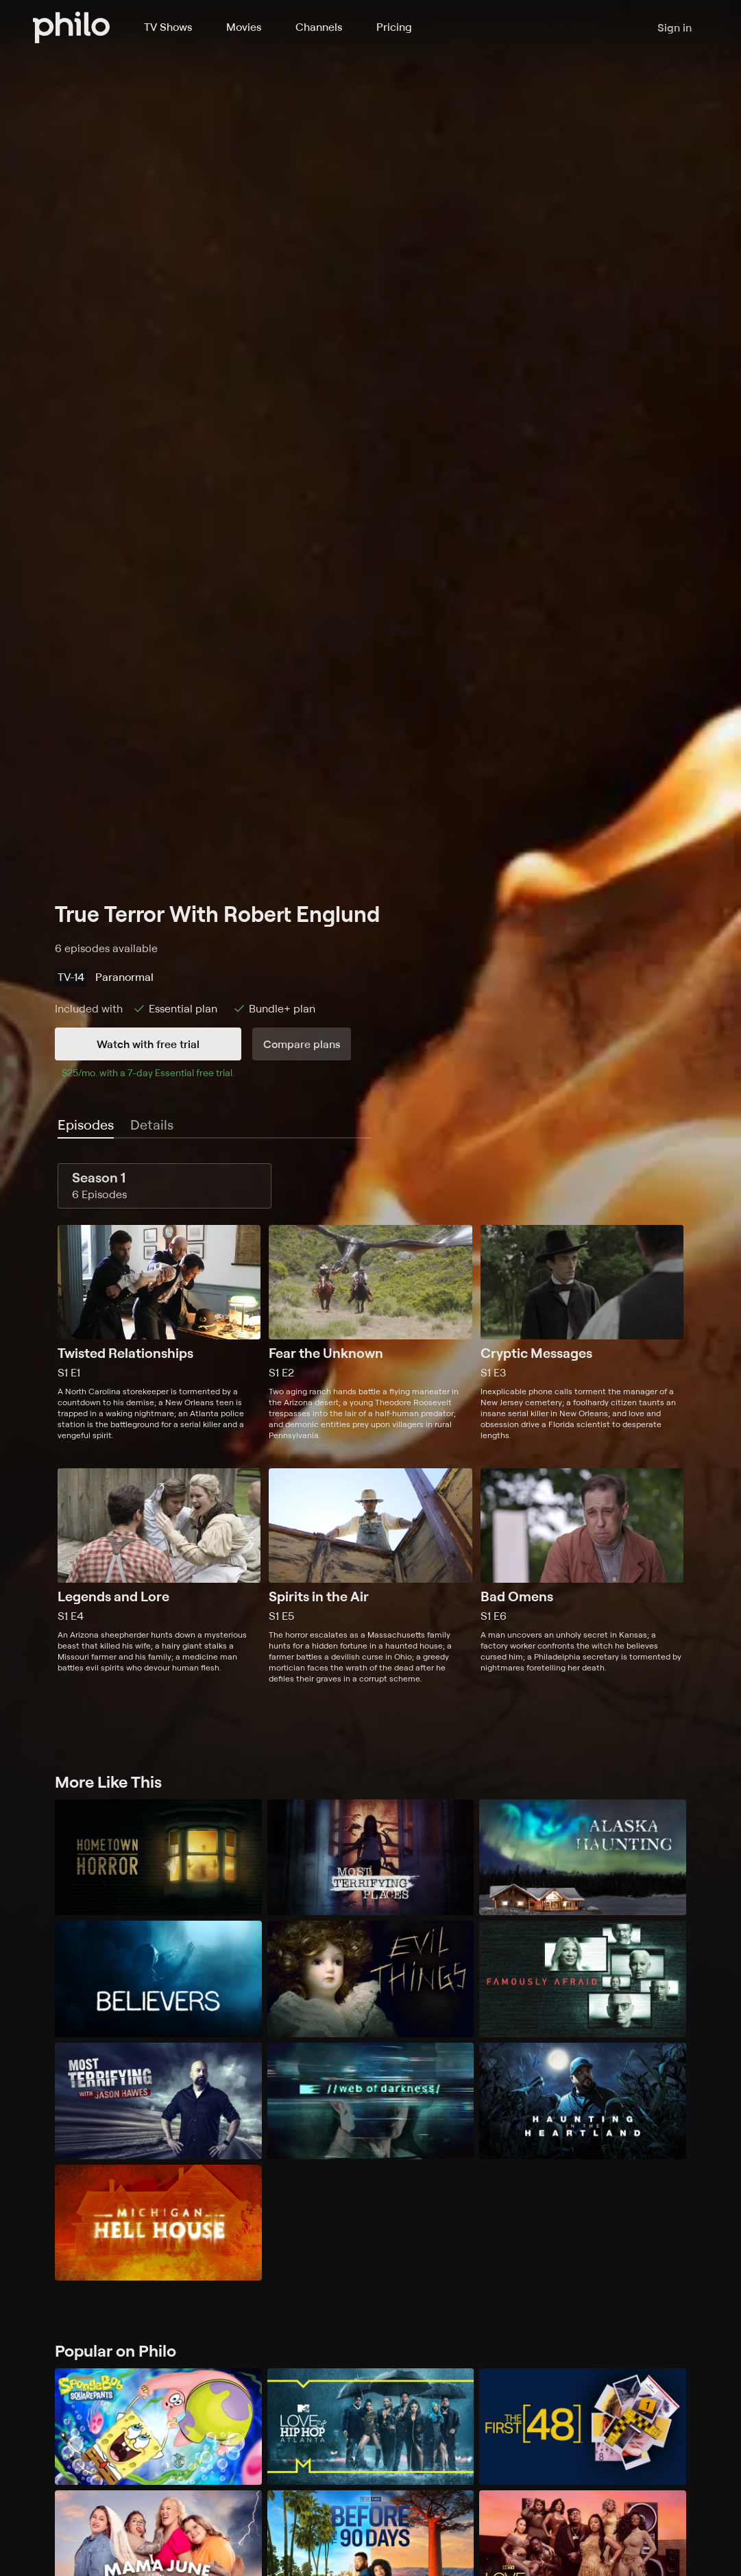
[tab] (86, 1126)
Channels (318, 27)
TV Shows (168, 27)
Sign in (674, 27)
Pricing (394, 27)
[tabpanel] (370, 1423)
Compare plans (301, 1044)
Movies (243, 27)
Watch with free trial (148, 1044)
